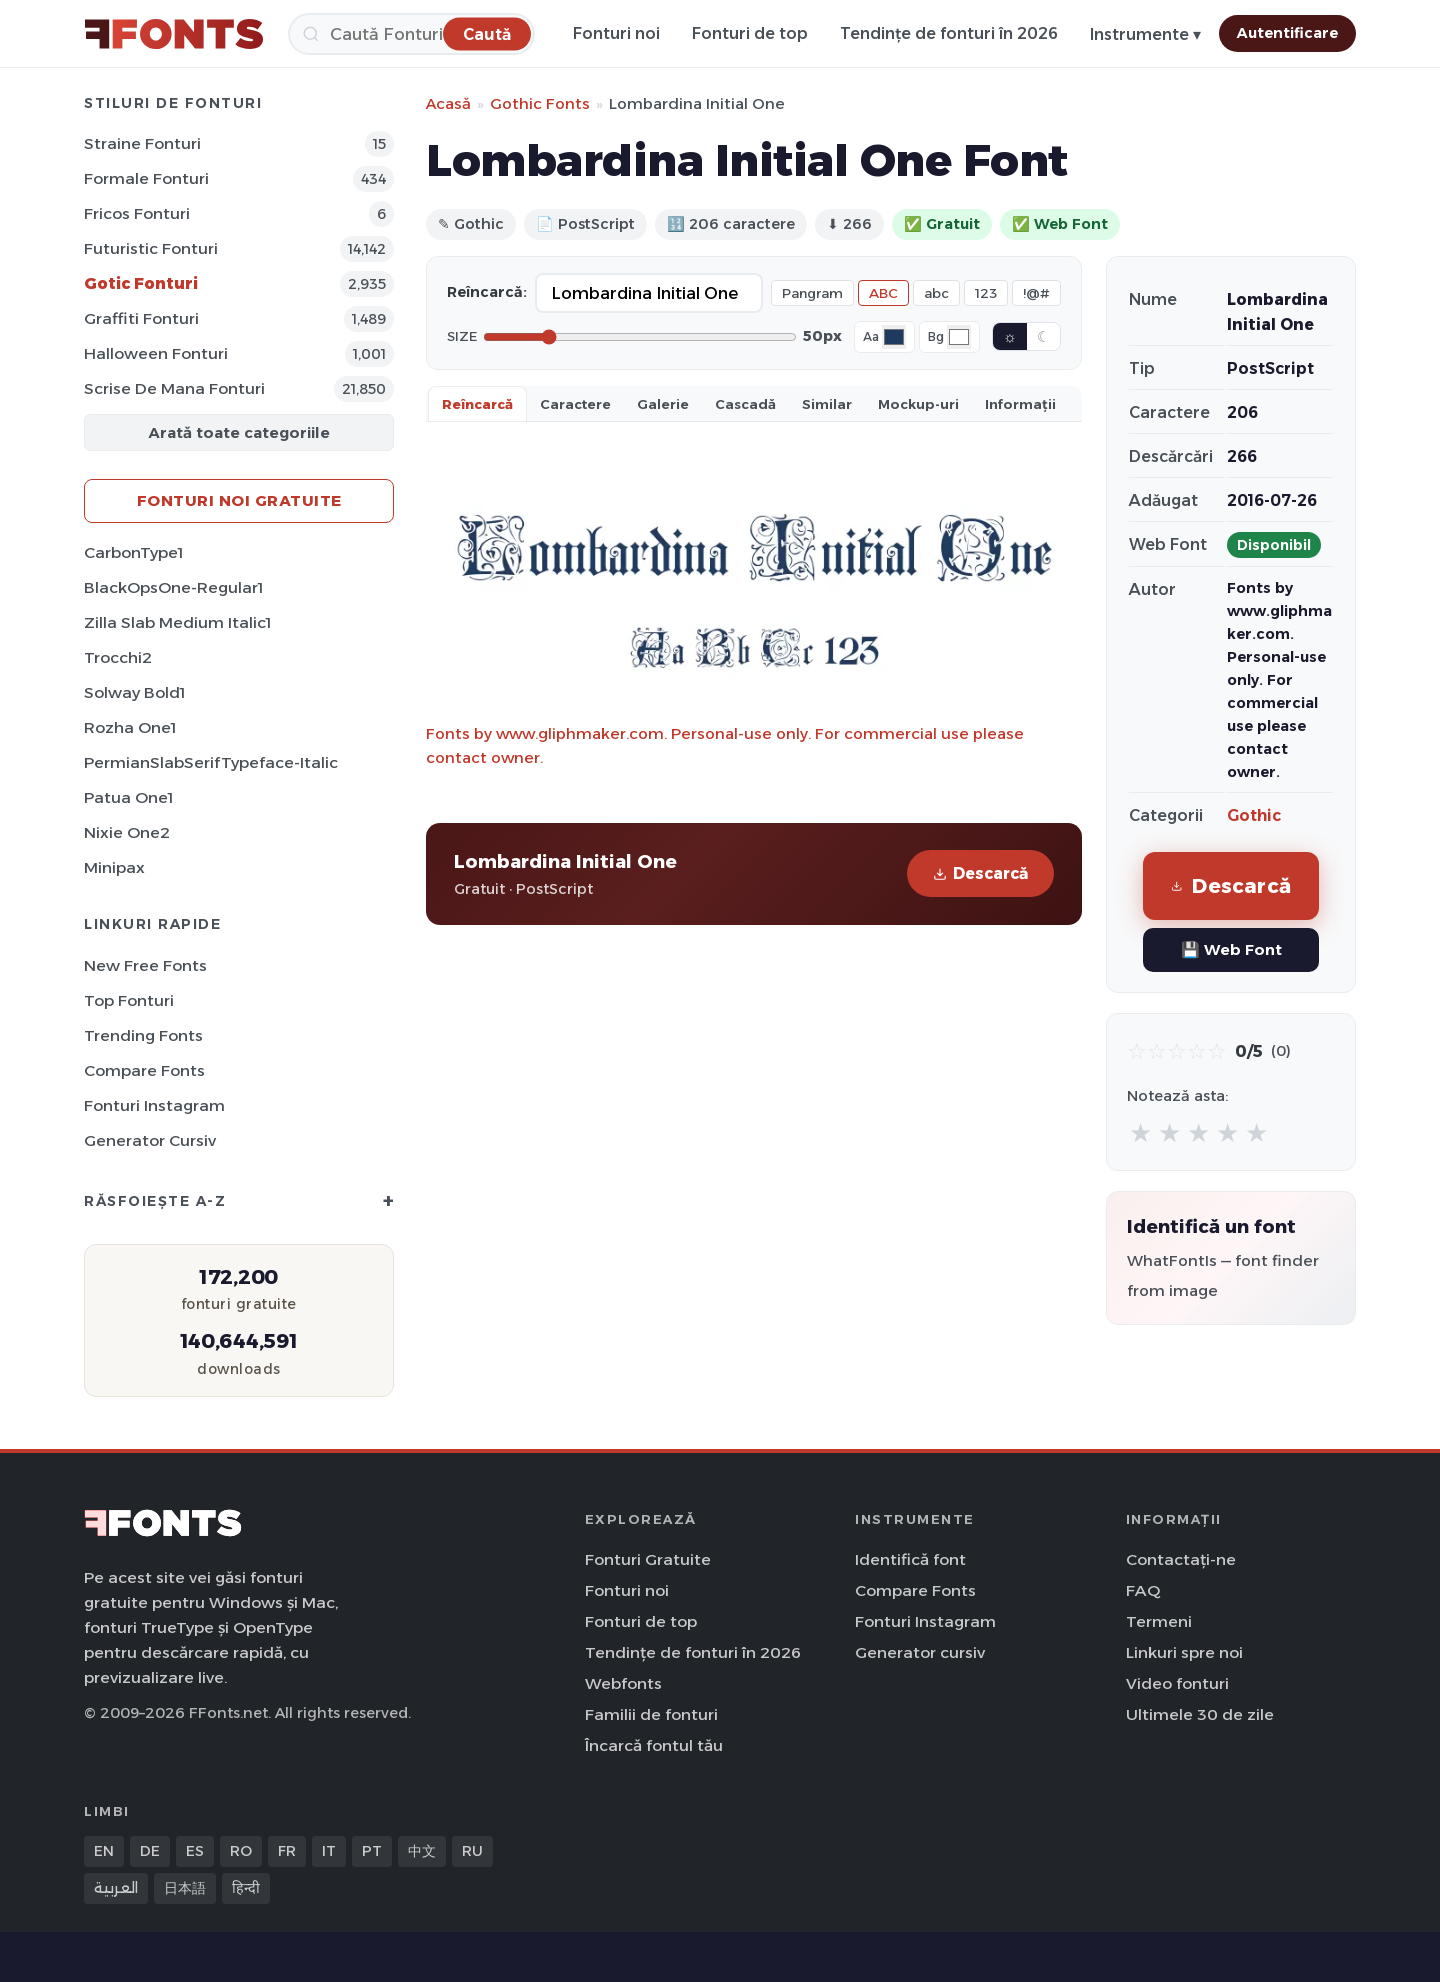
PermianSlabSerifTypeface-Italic (211, 762)
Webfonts (623, 1683)
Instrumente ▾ (1145, 34)
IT (329, 1851)
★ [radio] (1140, 1132)
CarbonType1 (133, 552)
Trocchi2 (118, 657)
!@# (1036, 293)
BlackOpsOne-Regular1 (173, 587)
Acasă (448, 103)
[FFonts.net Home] (174, 34)
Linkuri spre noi (1184, 1652)
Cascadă (745, 404)
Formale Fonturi (146, 178)
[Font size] (640, 337)
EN (104, 1851)
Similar (827, 404)
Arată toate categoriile (239, 432)
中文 (422, 1851)
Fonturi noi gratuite (239, 500)
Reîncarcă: (487, 292)
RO (241, 1851)
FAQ (1143, 1590)
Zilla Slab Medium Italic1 (177, 622)
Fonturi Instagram (154, 1105)
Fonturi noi (616, 33)
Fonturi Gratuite (648, 1559)
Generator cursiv (150, 1140)
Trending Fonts (143, 1035)
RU (472, 1851)
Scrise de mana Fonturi (174, 388)
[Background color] (959, 337)
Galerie (663, 404)
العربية (116, 1888)
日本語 (185, 1888)
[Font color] (894, 337)
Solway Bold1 (134, 692)
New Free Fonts (145, 965)
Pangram (812, 293)
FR (287, 1851)
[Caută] (411, 34)
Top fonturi (129, 1000)
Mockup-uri (918, 404)
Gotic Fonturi (141, 283)
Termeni (1159, 1621)
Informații (1020, 404)
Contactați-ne (1181, 1559)
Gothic (1254, 815)
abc (936, 293)
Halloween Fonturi (156, 353)
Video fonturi (1177, 1683)
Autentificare (1287, 33)
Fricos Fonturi (137, 213)
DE (150, 1851)
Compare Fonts (144, 1070)
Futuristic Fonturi (151, 248)
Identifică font (910, 1559)
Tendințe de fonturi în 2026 (949, 33)
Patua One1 (128, 797)
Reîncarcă (477, 404)
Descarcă (980, 873)
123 (986, 293)
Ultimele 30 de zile (1200, 1714)
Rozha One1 (130, 727)
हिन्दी (246, 1888)
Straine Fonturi (142, 143)
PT (372, 1851)
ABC (883, 293)
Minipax (114, 867)
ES (195, 1851)
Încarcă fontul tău (654, 1745)
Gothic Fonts (540, 103)
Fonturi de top (750, 33)
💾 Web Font (1231, 949)
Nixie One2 (127, 832)
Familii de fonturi (651, 1714)
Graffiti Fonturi (141, 318)
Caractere (575, 404)
